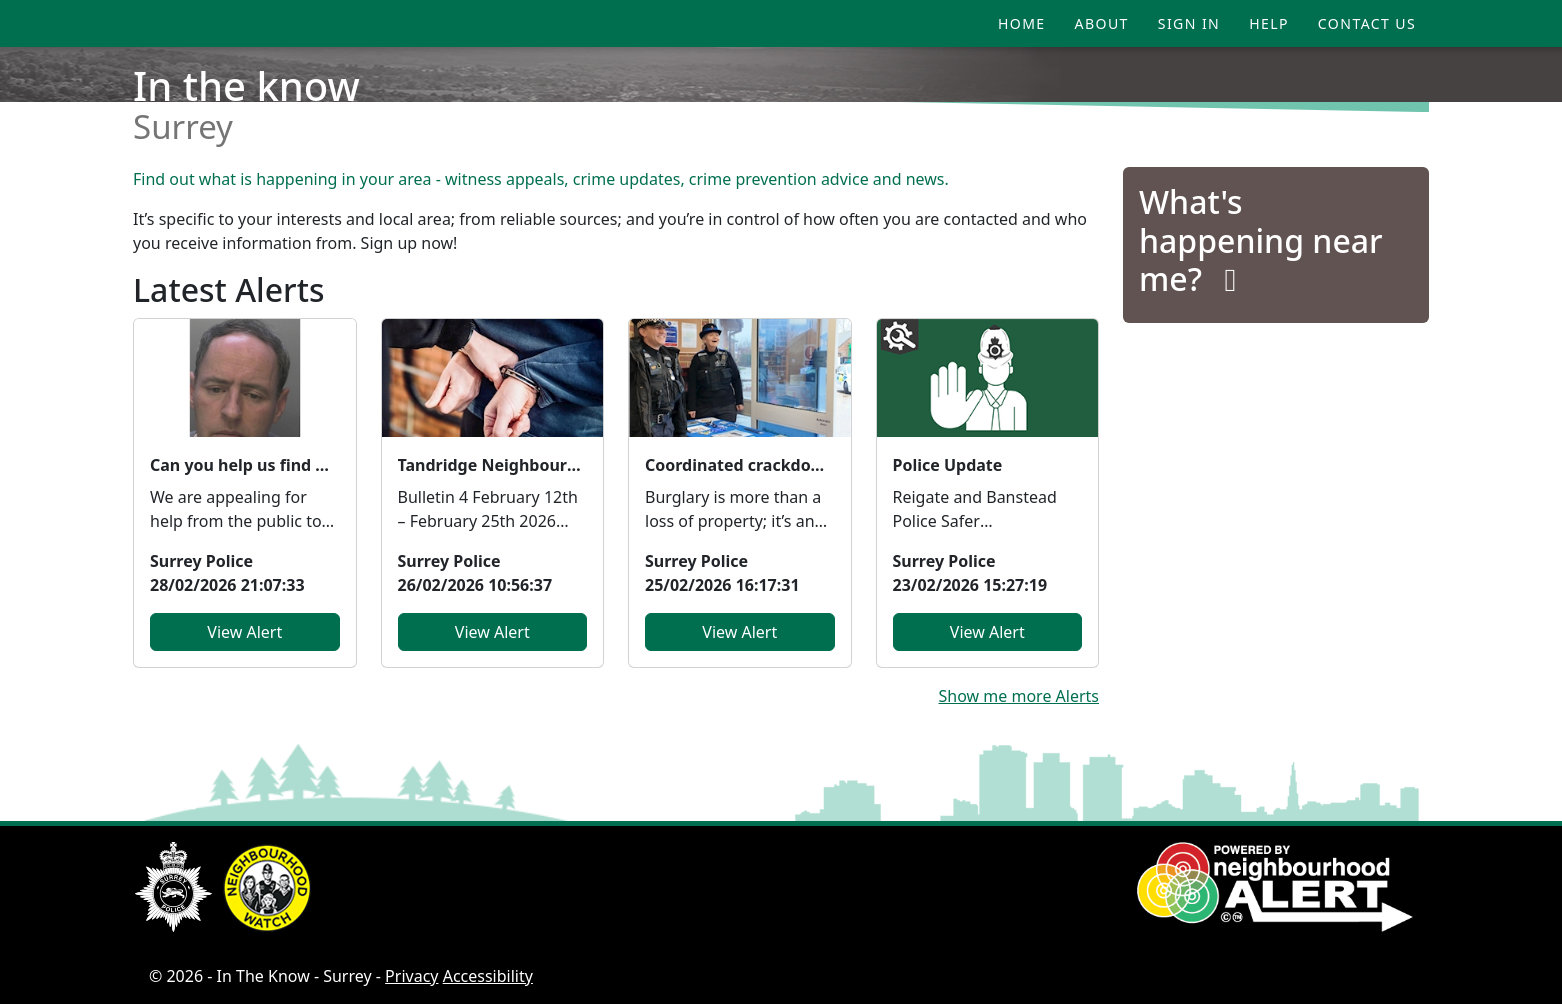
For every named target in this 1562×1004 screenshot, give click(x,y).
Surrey (183, 126)
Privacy (411, 976)
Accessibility (488, 976)
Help (1269, 23)
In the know (246, 85)
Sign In (1189, 23)
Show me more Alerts (1019, 696)
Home (1022, 23)
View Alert (244, 632)
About (1102, 23)
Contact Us (1367, 23)
